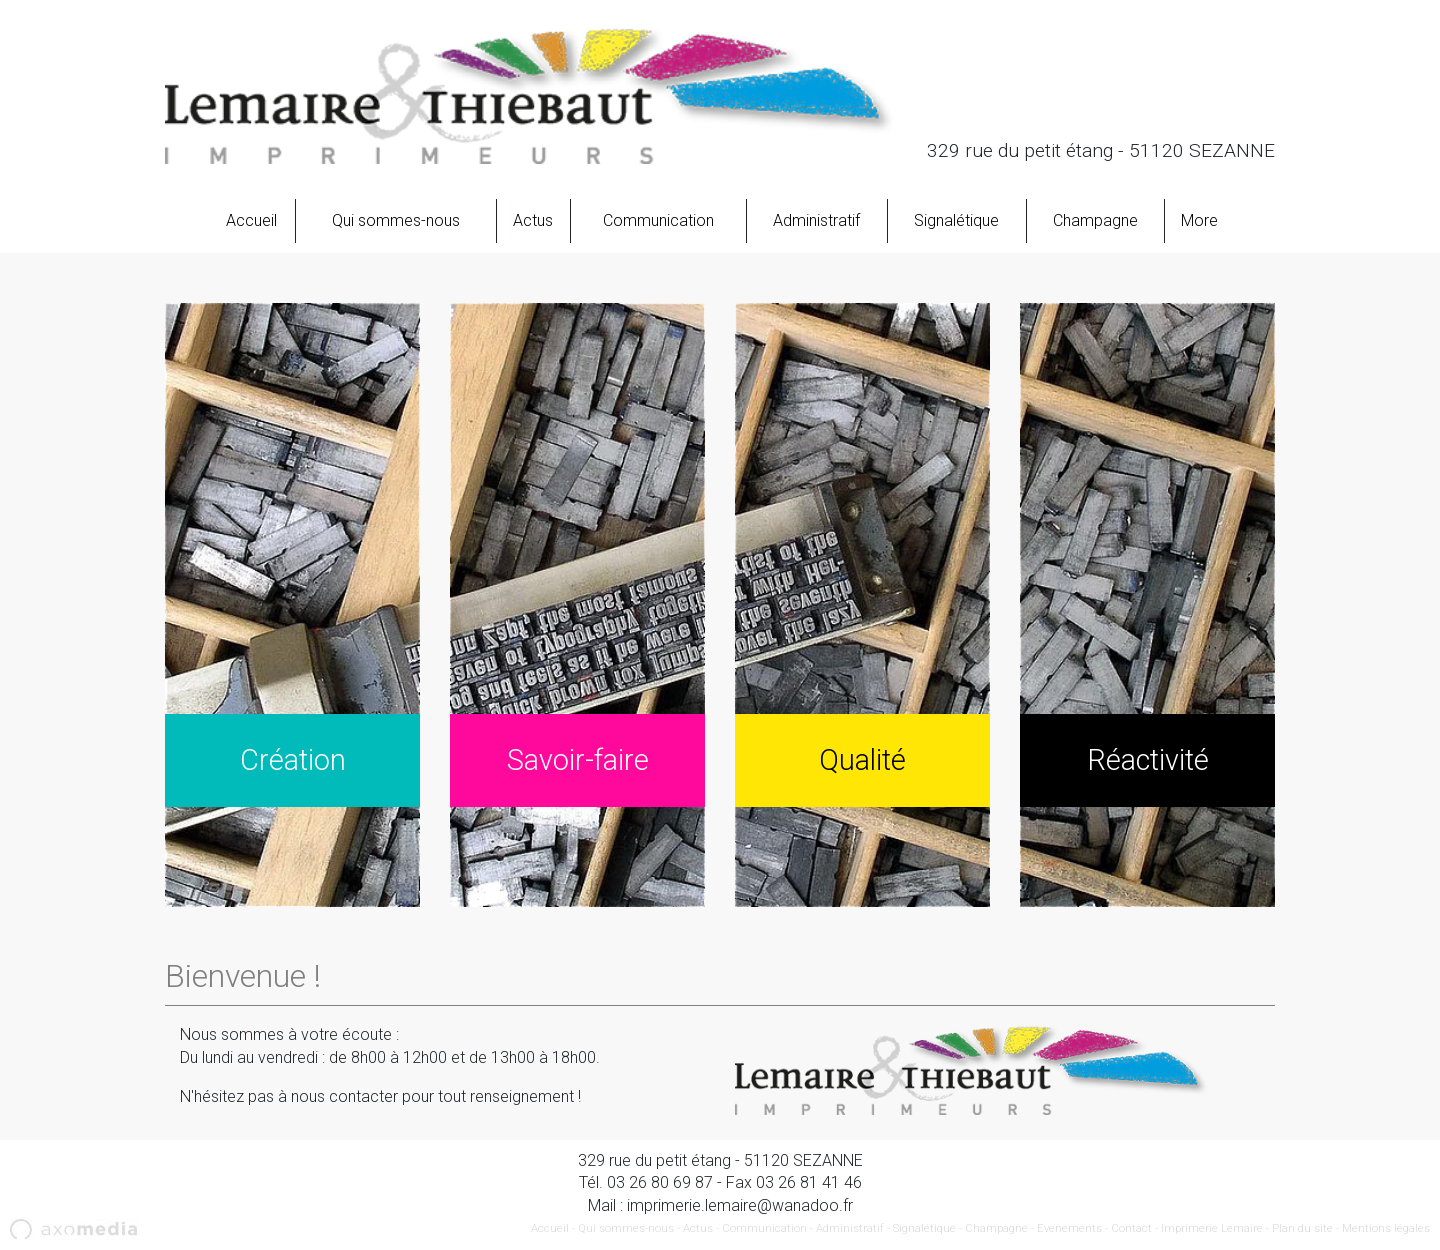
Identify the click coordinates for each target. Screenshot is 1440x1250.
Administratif (816, 220)
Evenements (1069, 1228)
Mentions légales (1386, 1228)
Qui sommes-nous (396, 220)
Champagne (1095, 220)
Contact (1131, 1228)
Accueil (251, 220)
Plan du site (1302, 1228)
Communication (658, 220)
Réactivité (1148, 760)
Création (293, 760)
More (1199, 220)
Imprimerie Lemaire (1212, 1228)
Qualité (862, 760)
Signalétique (956, 220)
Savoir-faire (578, 760)
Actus (533, 220)
